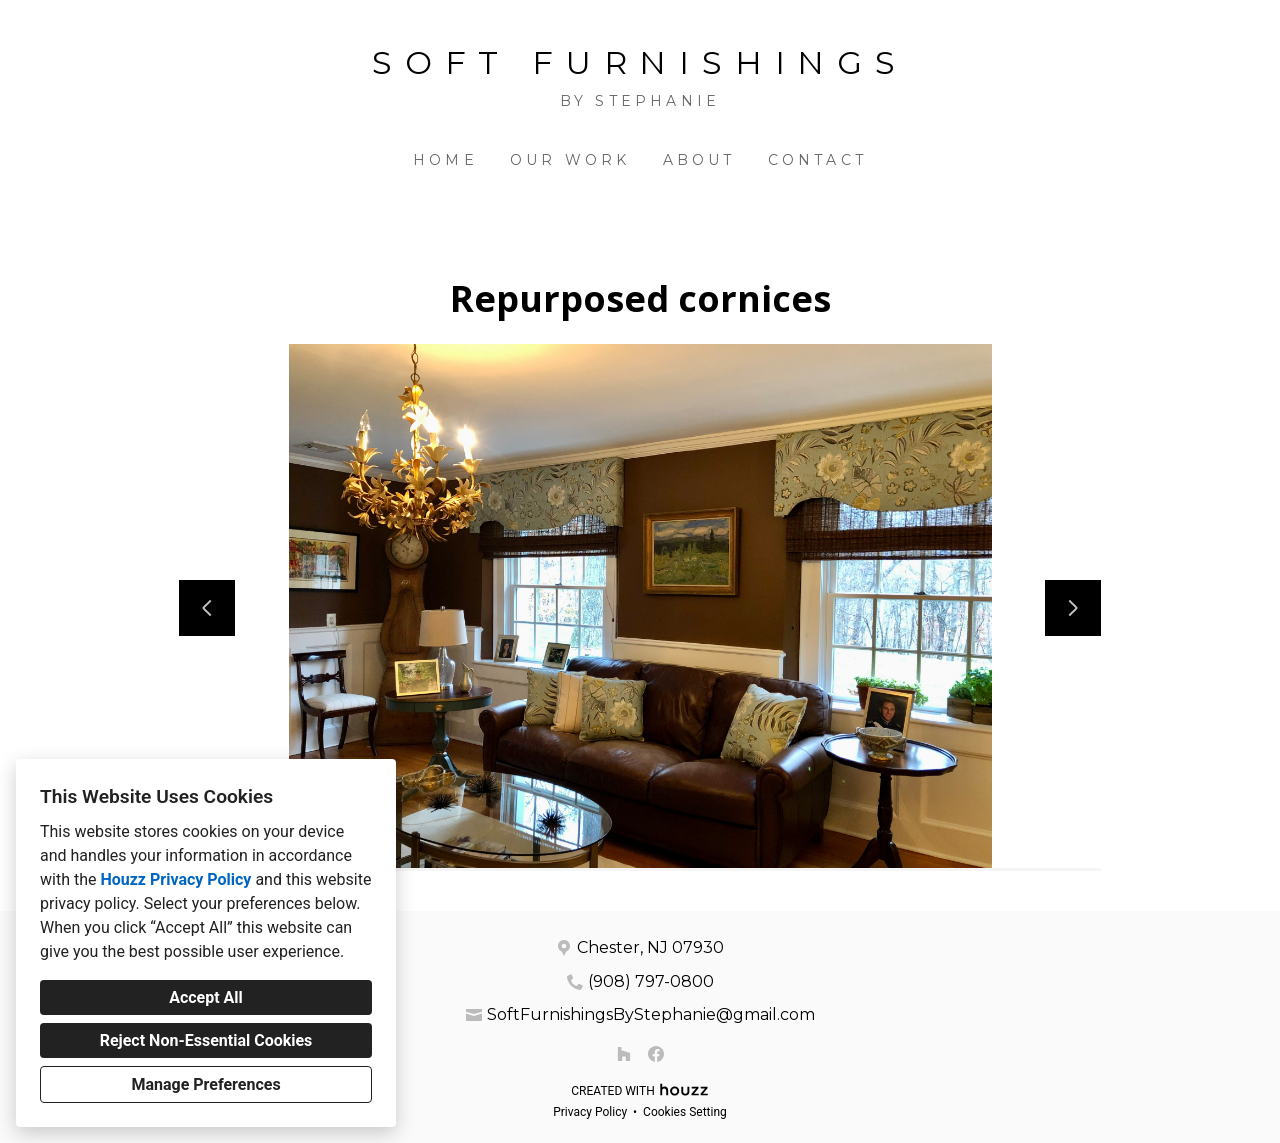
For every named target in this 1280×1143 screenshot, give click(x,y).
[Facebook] (656, 1054)
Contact (817, 160)
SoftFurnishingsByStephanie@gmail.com (651, 1014)
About (699, 160)
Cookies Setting (685, 1112)
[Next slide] (1073, 608)
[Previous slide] (207, 608)
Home (445, 160)
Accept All (206, 997)
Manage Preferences (205, 1084)
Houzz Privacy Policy (175, 879)
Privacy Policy (590, 1112)
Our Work (570, 160)
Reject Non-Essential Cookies (206, 1040)
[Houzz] (624, 1054)
